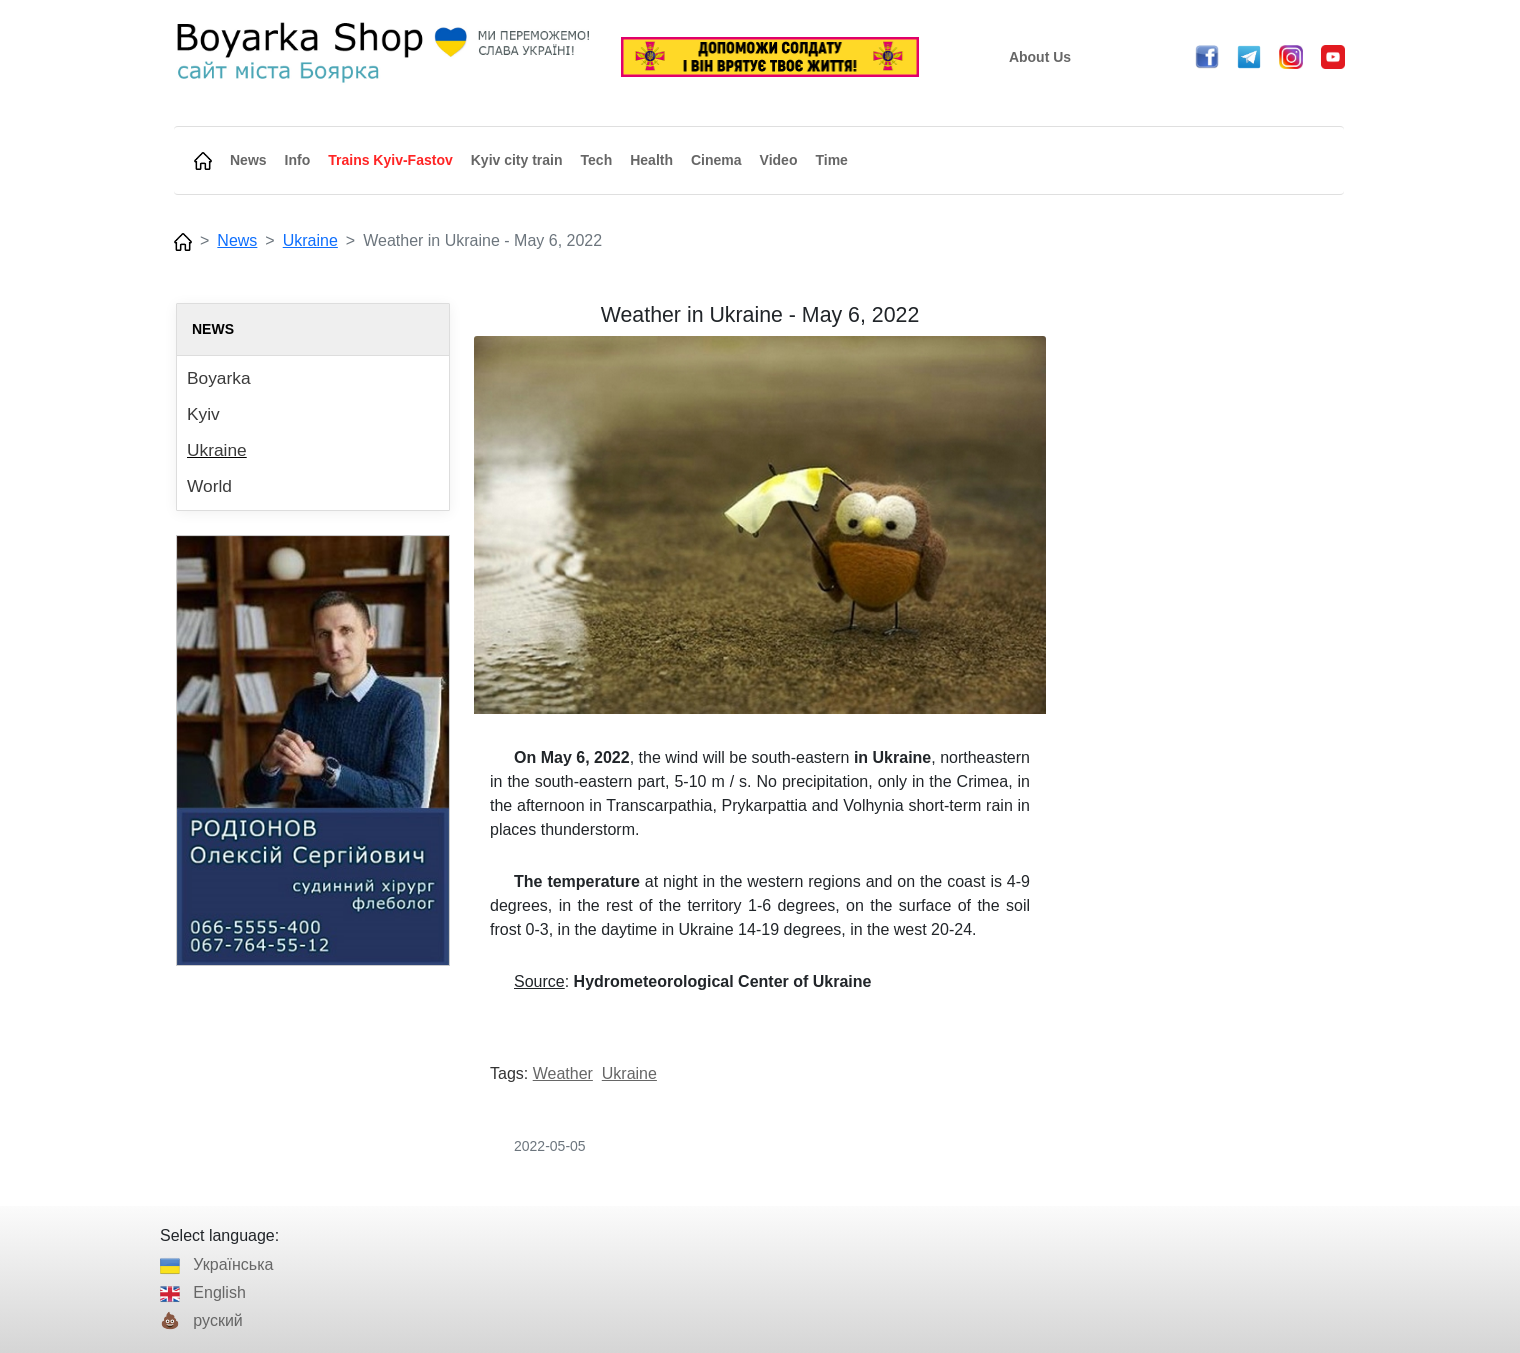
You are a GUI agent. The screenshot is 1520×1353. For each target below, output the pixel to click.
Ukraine (310, 240)
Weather (563, 1073)
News (237, 240)
